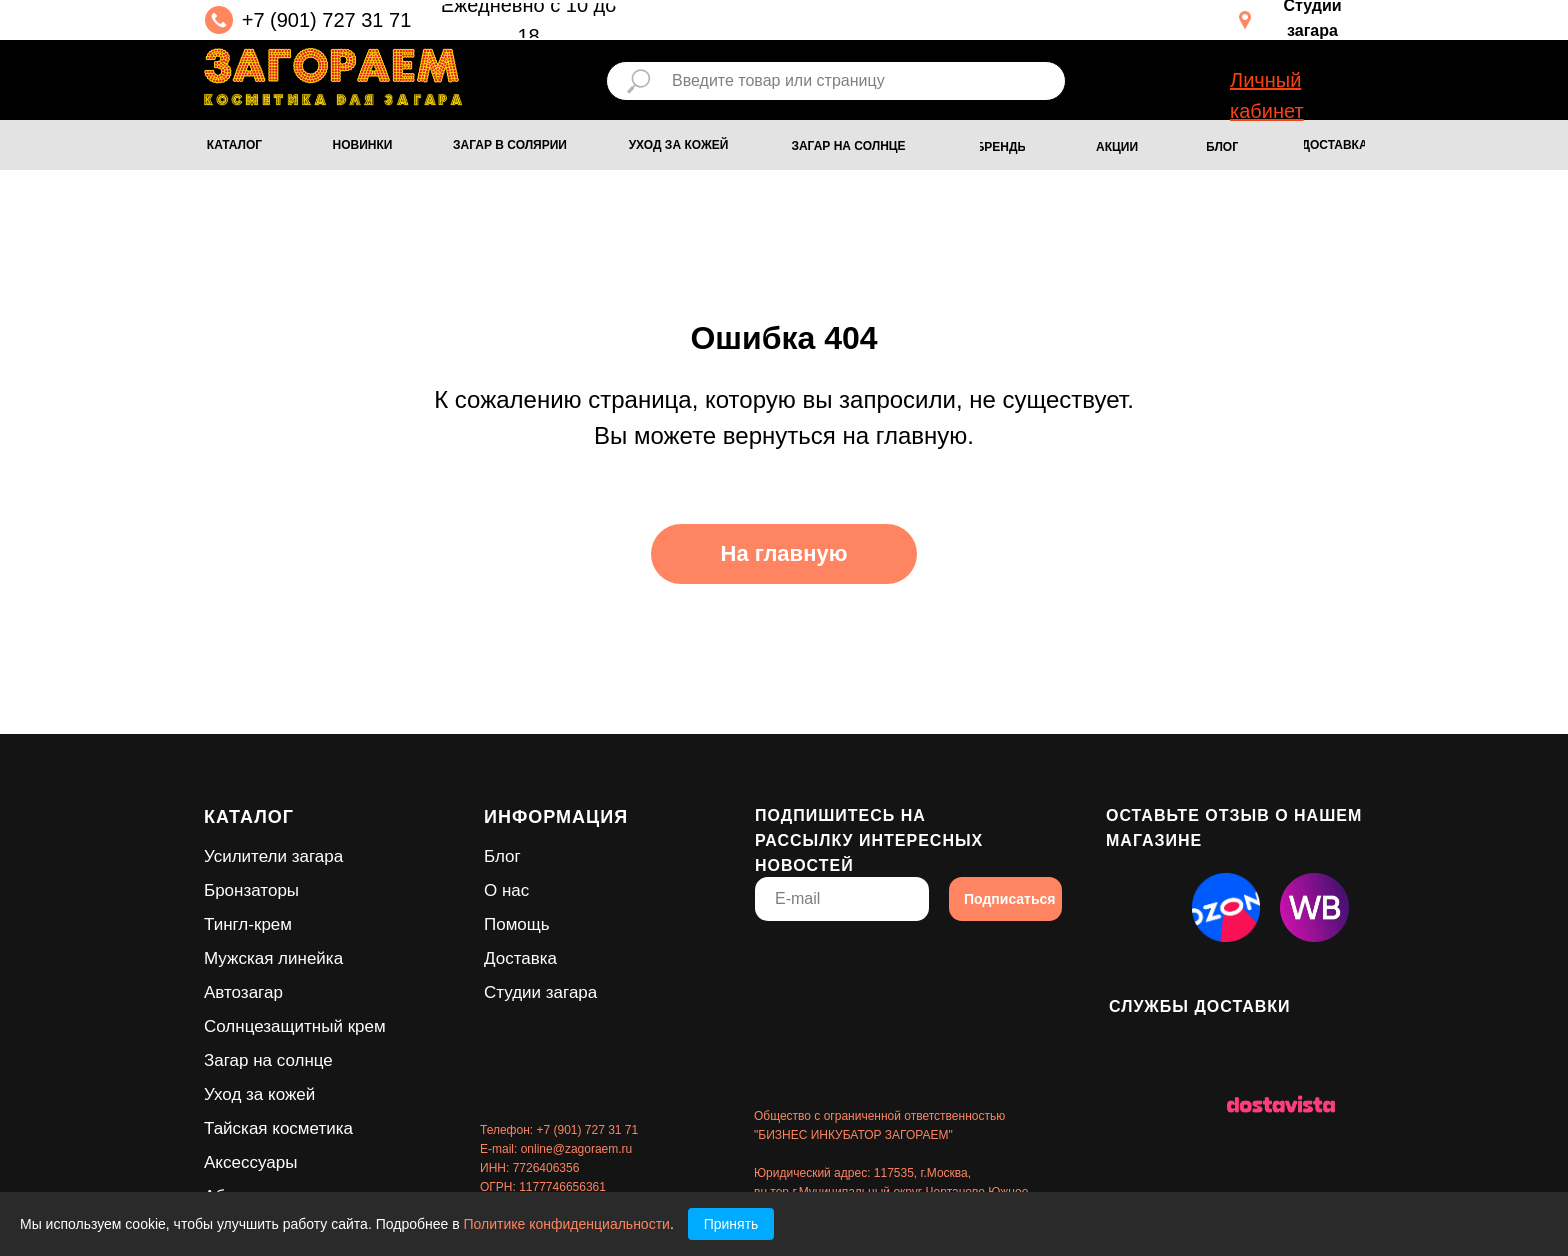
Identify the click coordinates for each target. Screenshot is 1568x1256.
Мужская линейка (273, 958)
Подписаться (1010, 899)
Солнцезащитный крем (295, 1026)
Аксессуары (250, 1162)
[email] (842, 899)
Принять (731, 1224)
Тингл (226, 924)
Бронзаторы (251, 890)
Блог (502, 856)
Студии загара (540, 992)
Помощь (517, 924)
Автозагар (243, 992)
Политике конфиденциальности (567, 1224)
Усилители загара (273, 856)
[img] (333, 77)
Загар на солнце (268, 1060)
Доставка (520, 958)
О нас (506, 890)
